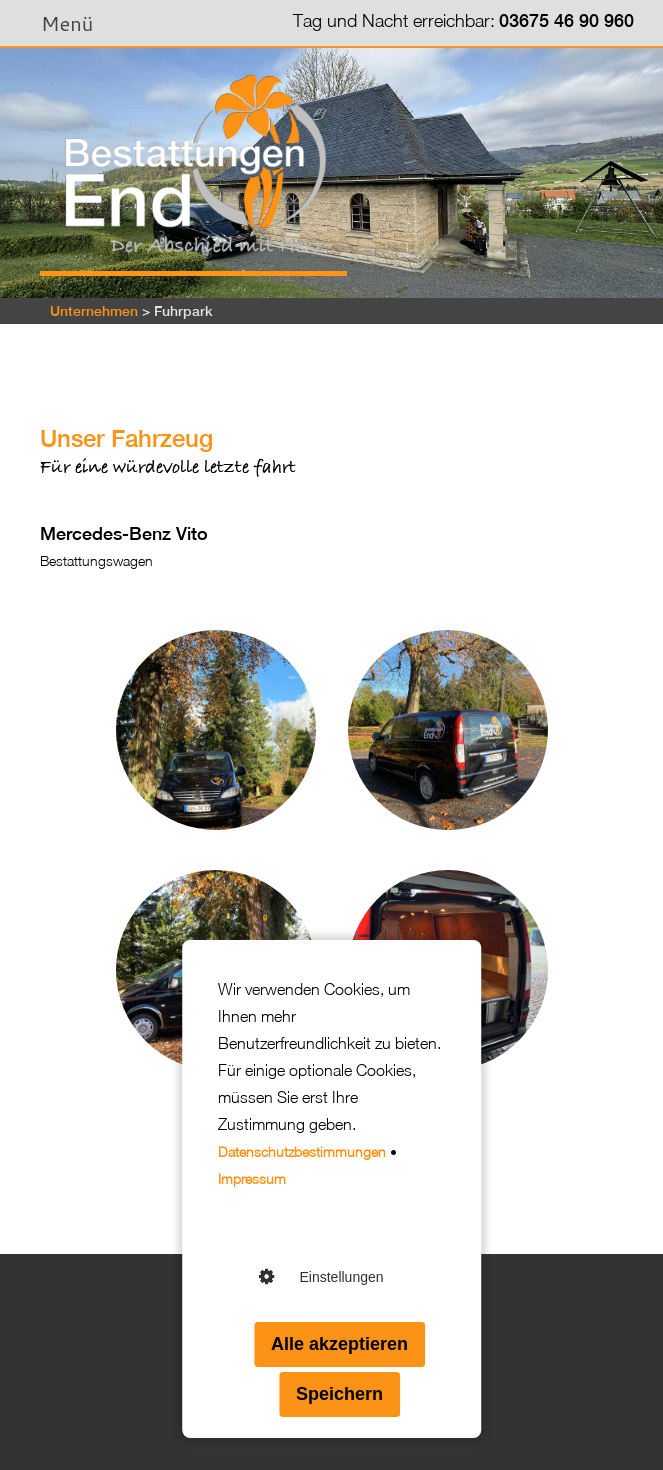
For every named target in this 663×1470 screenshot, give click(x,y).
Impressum (252, 1178)
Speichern (339, 1394)
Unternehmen (94, 311)
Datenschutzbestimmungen (302, 1151)
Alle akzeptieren (339, 1344)
